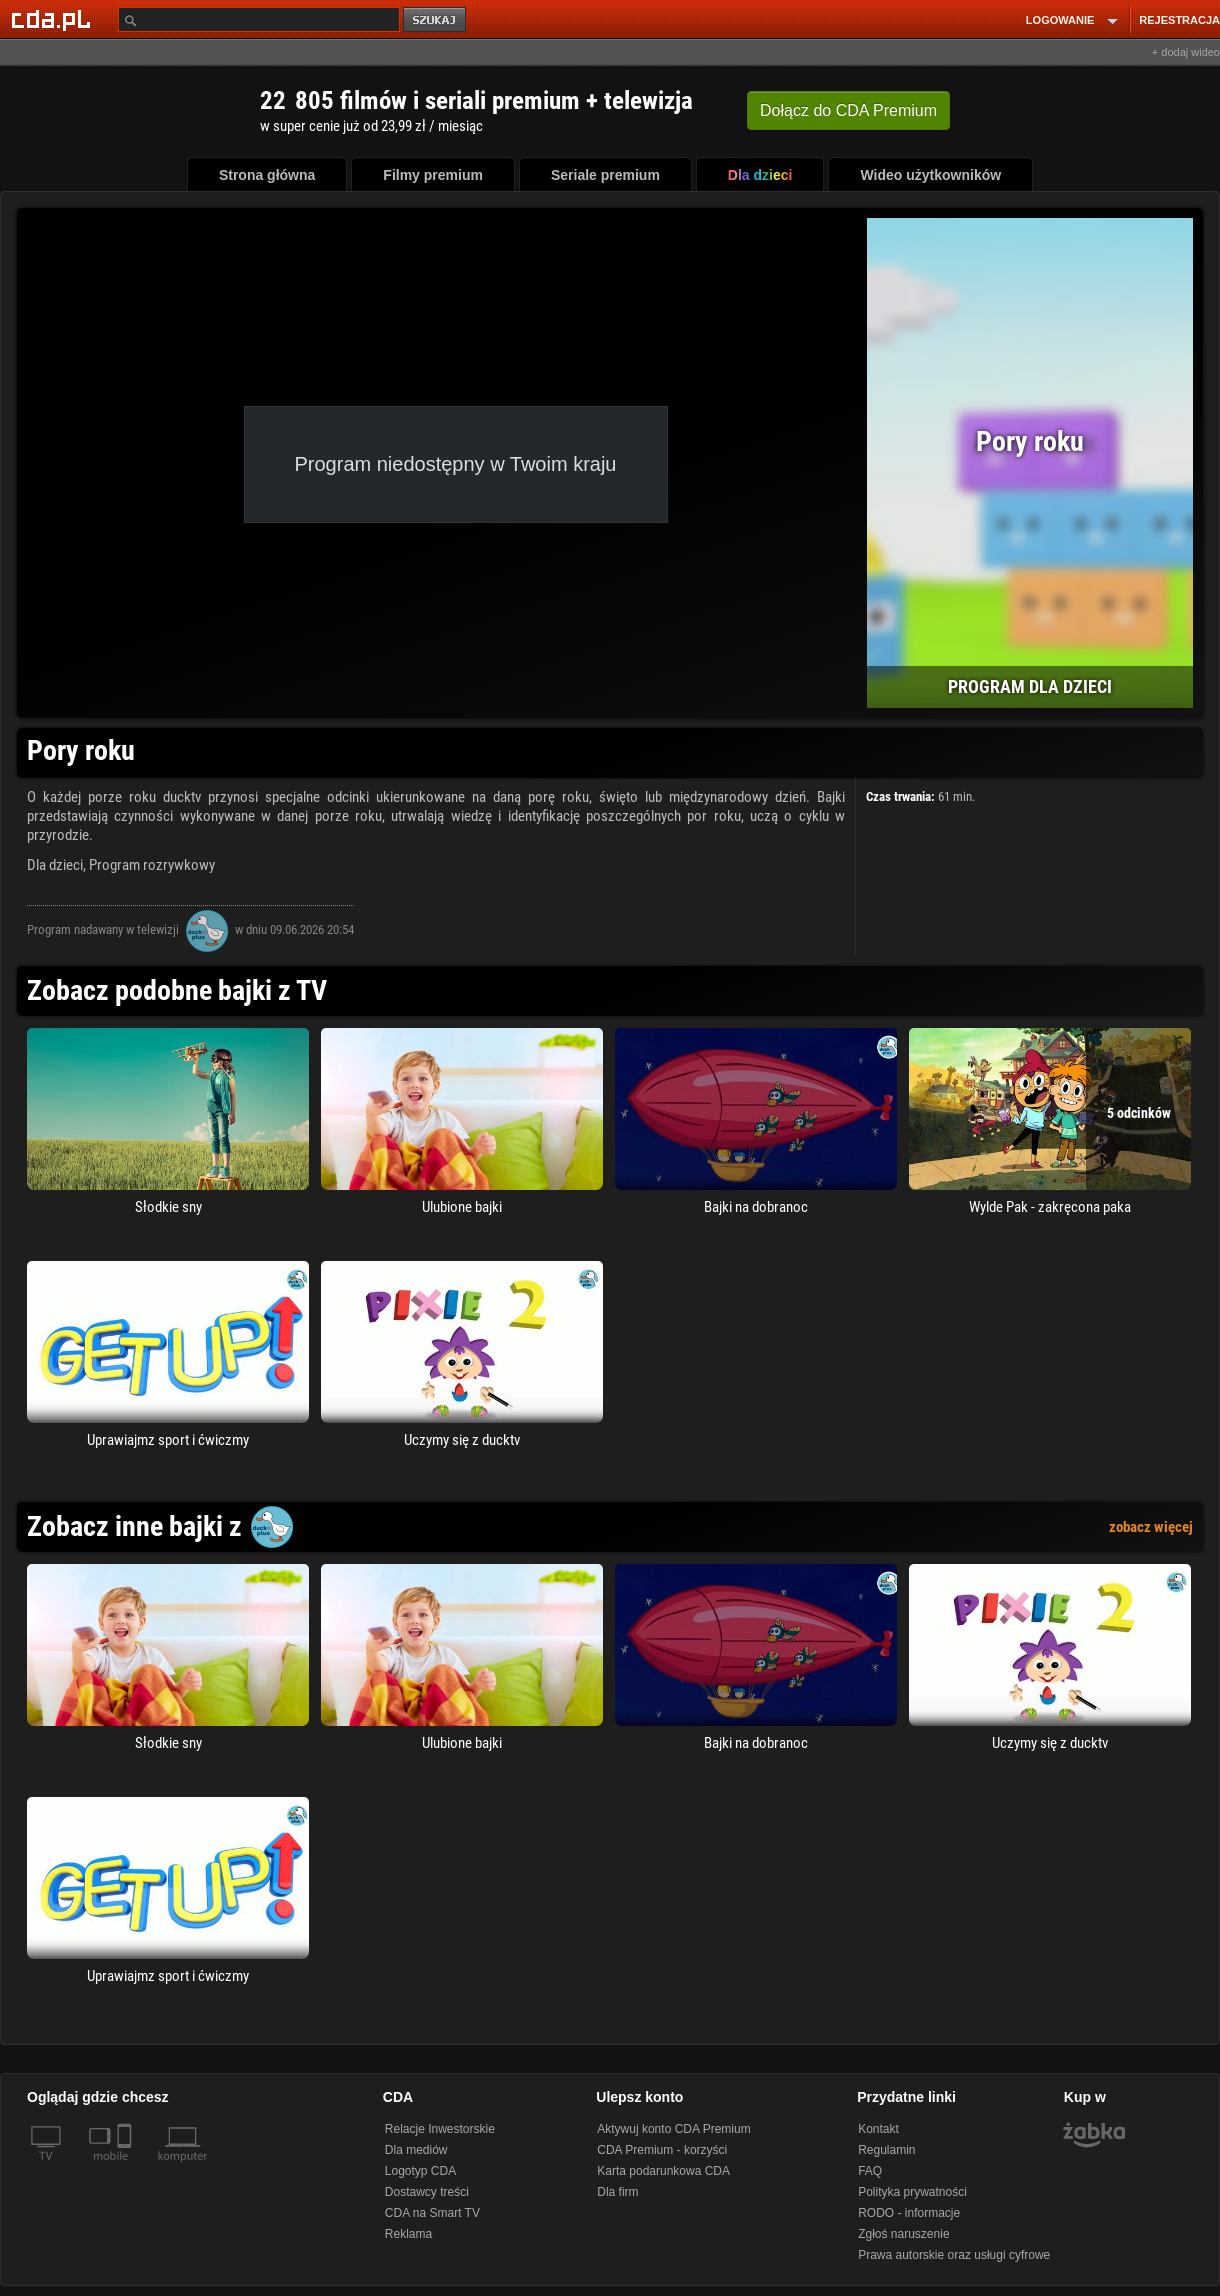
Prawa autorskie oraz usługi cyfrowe (954, 2255)
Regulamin (886, 2150)
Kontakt (878, 2129)
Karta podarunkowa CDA (663, 2171)
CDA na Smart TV (432, 2213)
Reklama (408, 2234)
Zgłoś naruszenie (903, 2234)
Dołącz (848, 110)
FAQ (870, 2171)
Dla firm (617, 2192)
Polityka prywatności (912, 2192)
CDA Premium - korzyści (662, 2150)
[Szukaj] (259, 19)
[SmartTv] (126, 2168)
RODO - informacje (909, 2213)
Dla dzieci (55, 865)
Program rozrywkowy (152, 865)
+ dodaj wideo (1186, 52)
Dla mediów (416, 2150)
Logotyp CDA (420, 2171)
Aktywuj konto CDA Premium (673, 2129)
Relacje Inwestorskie (440, 2129)
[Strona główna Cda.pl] (54, 19)
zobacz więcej (1151, 1527)
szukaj (436, 20)
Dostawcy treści (427, 2192)
